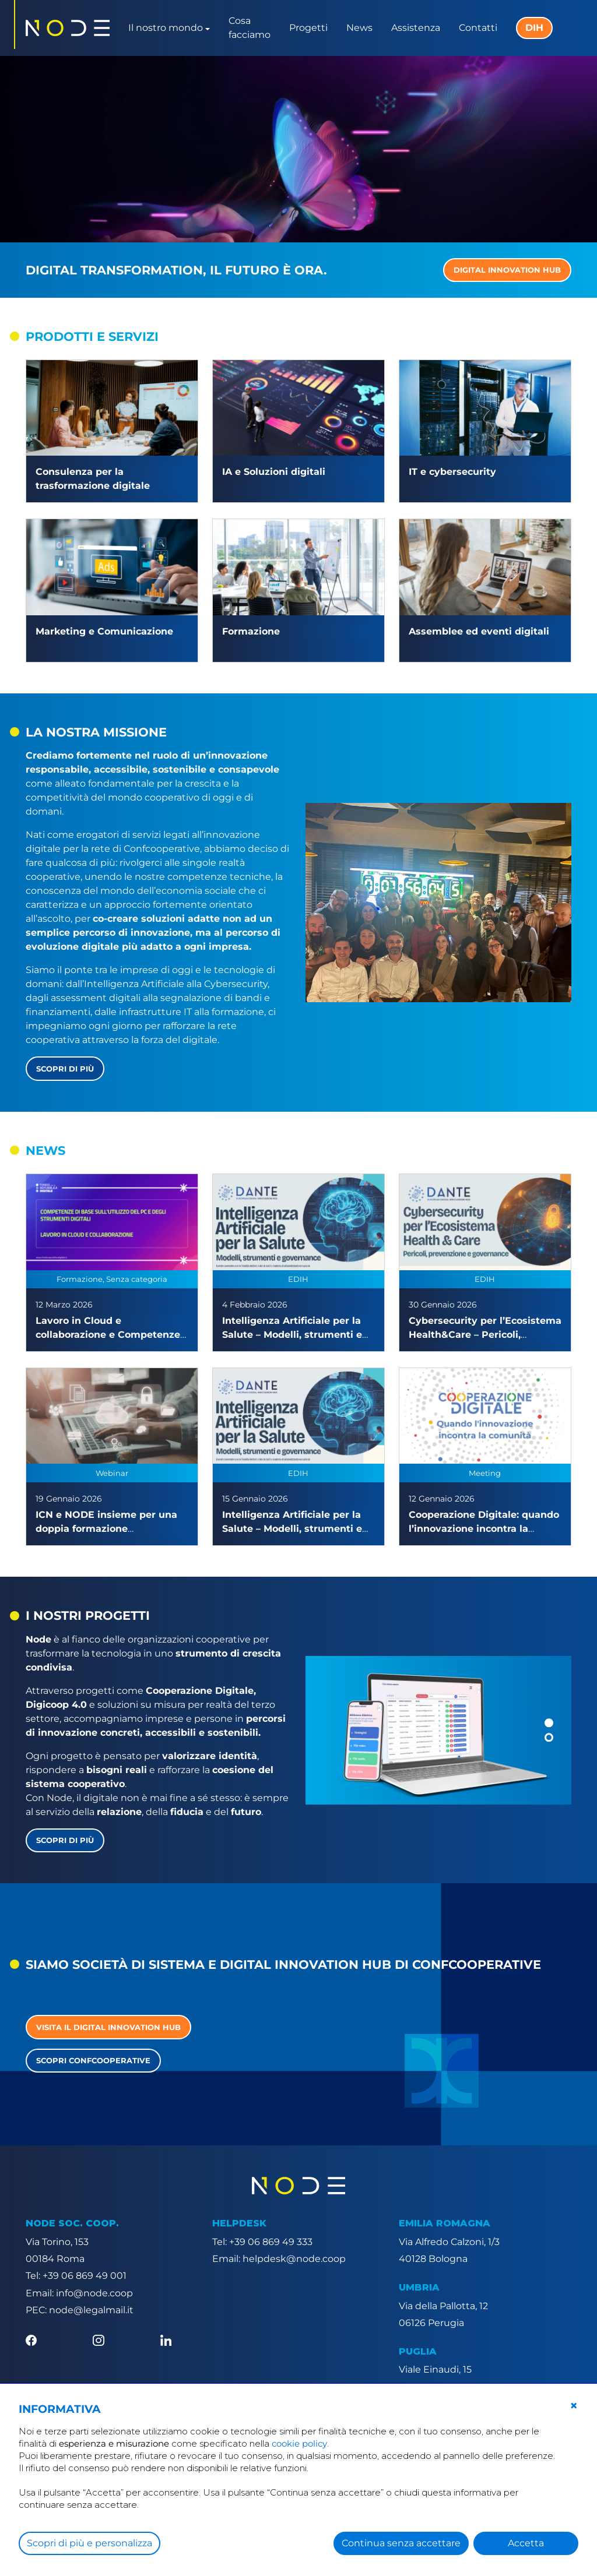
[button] (549, 1722)
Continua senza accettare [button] (401, 2543)
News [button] (359, 27)
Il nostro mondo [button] (165, 27)
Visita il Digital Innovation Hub (108, 2027)
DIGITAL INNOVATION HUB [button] (507, 269)
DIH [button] (534, 27)
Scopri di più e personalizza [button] (89, 2543)
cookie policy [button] (299, 2443)
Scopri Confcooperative (93, 2060)
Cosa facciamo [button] (250, 27)
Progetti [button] (308, 27)
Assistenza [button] (415, 27)
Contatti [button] (478, 27)
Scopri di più (65, 1068)
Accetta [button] (526, 2543)
